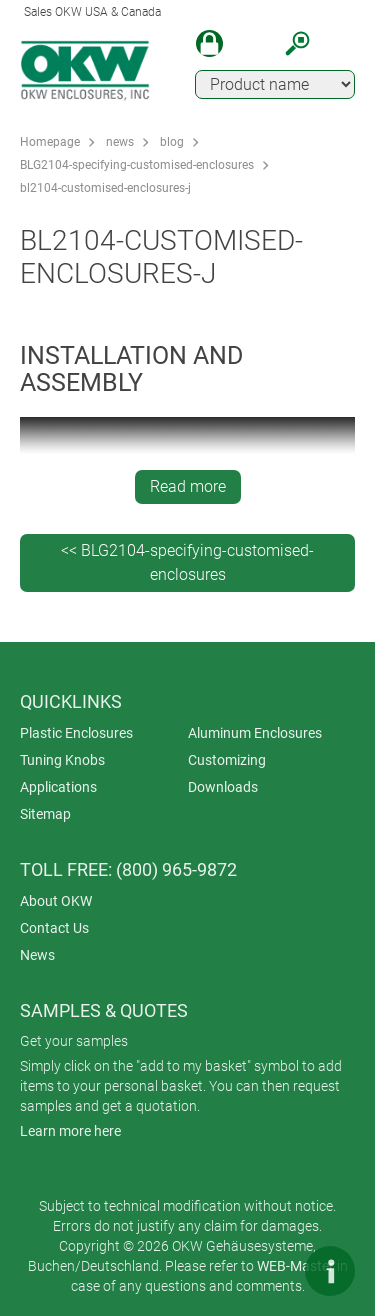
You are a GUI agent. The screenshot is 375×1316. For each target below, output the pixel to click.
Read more (188, 486)
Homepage (50, 142)
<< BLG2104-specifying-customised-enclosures (187, 562)
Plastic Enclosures (76, 733)
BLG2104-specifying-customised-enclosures (137, 165)
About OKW (56, 901)
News (37, 955)
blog (172, 142)
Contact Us (54, 928)
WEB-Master (295, 1266)
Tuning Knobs (62, 760)
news (120, 142)
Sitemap (45, 814)
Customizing (227, 760)
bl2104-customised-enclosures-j (105, 188)
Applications (58, 787)
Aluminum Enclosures (255, 733)
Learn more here (70, 1131)
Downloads (223, 787)
